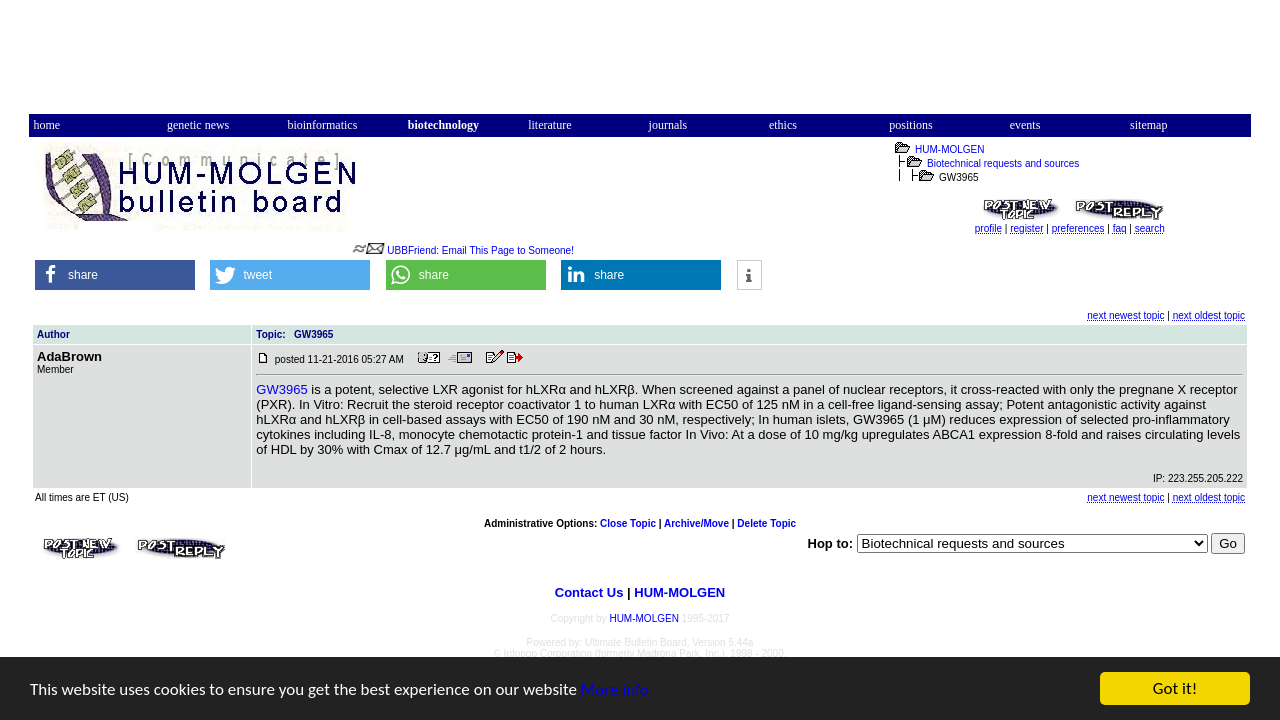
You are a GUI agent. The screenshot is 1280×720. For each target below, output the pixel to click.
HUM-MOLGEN (949, 149)
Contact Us (589, 592)
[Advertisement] (640, 63)
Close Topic (628, 523)
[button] (115, 275)
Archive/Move (696, 523)
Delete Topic (766, 523)
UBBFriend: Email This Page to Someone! (480, 250)
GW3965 (281, 389)
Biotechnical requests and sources (1003, 163)
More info (615, 690)
